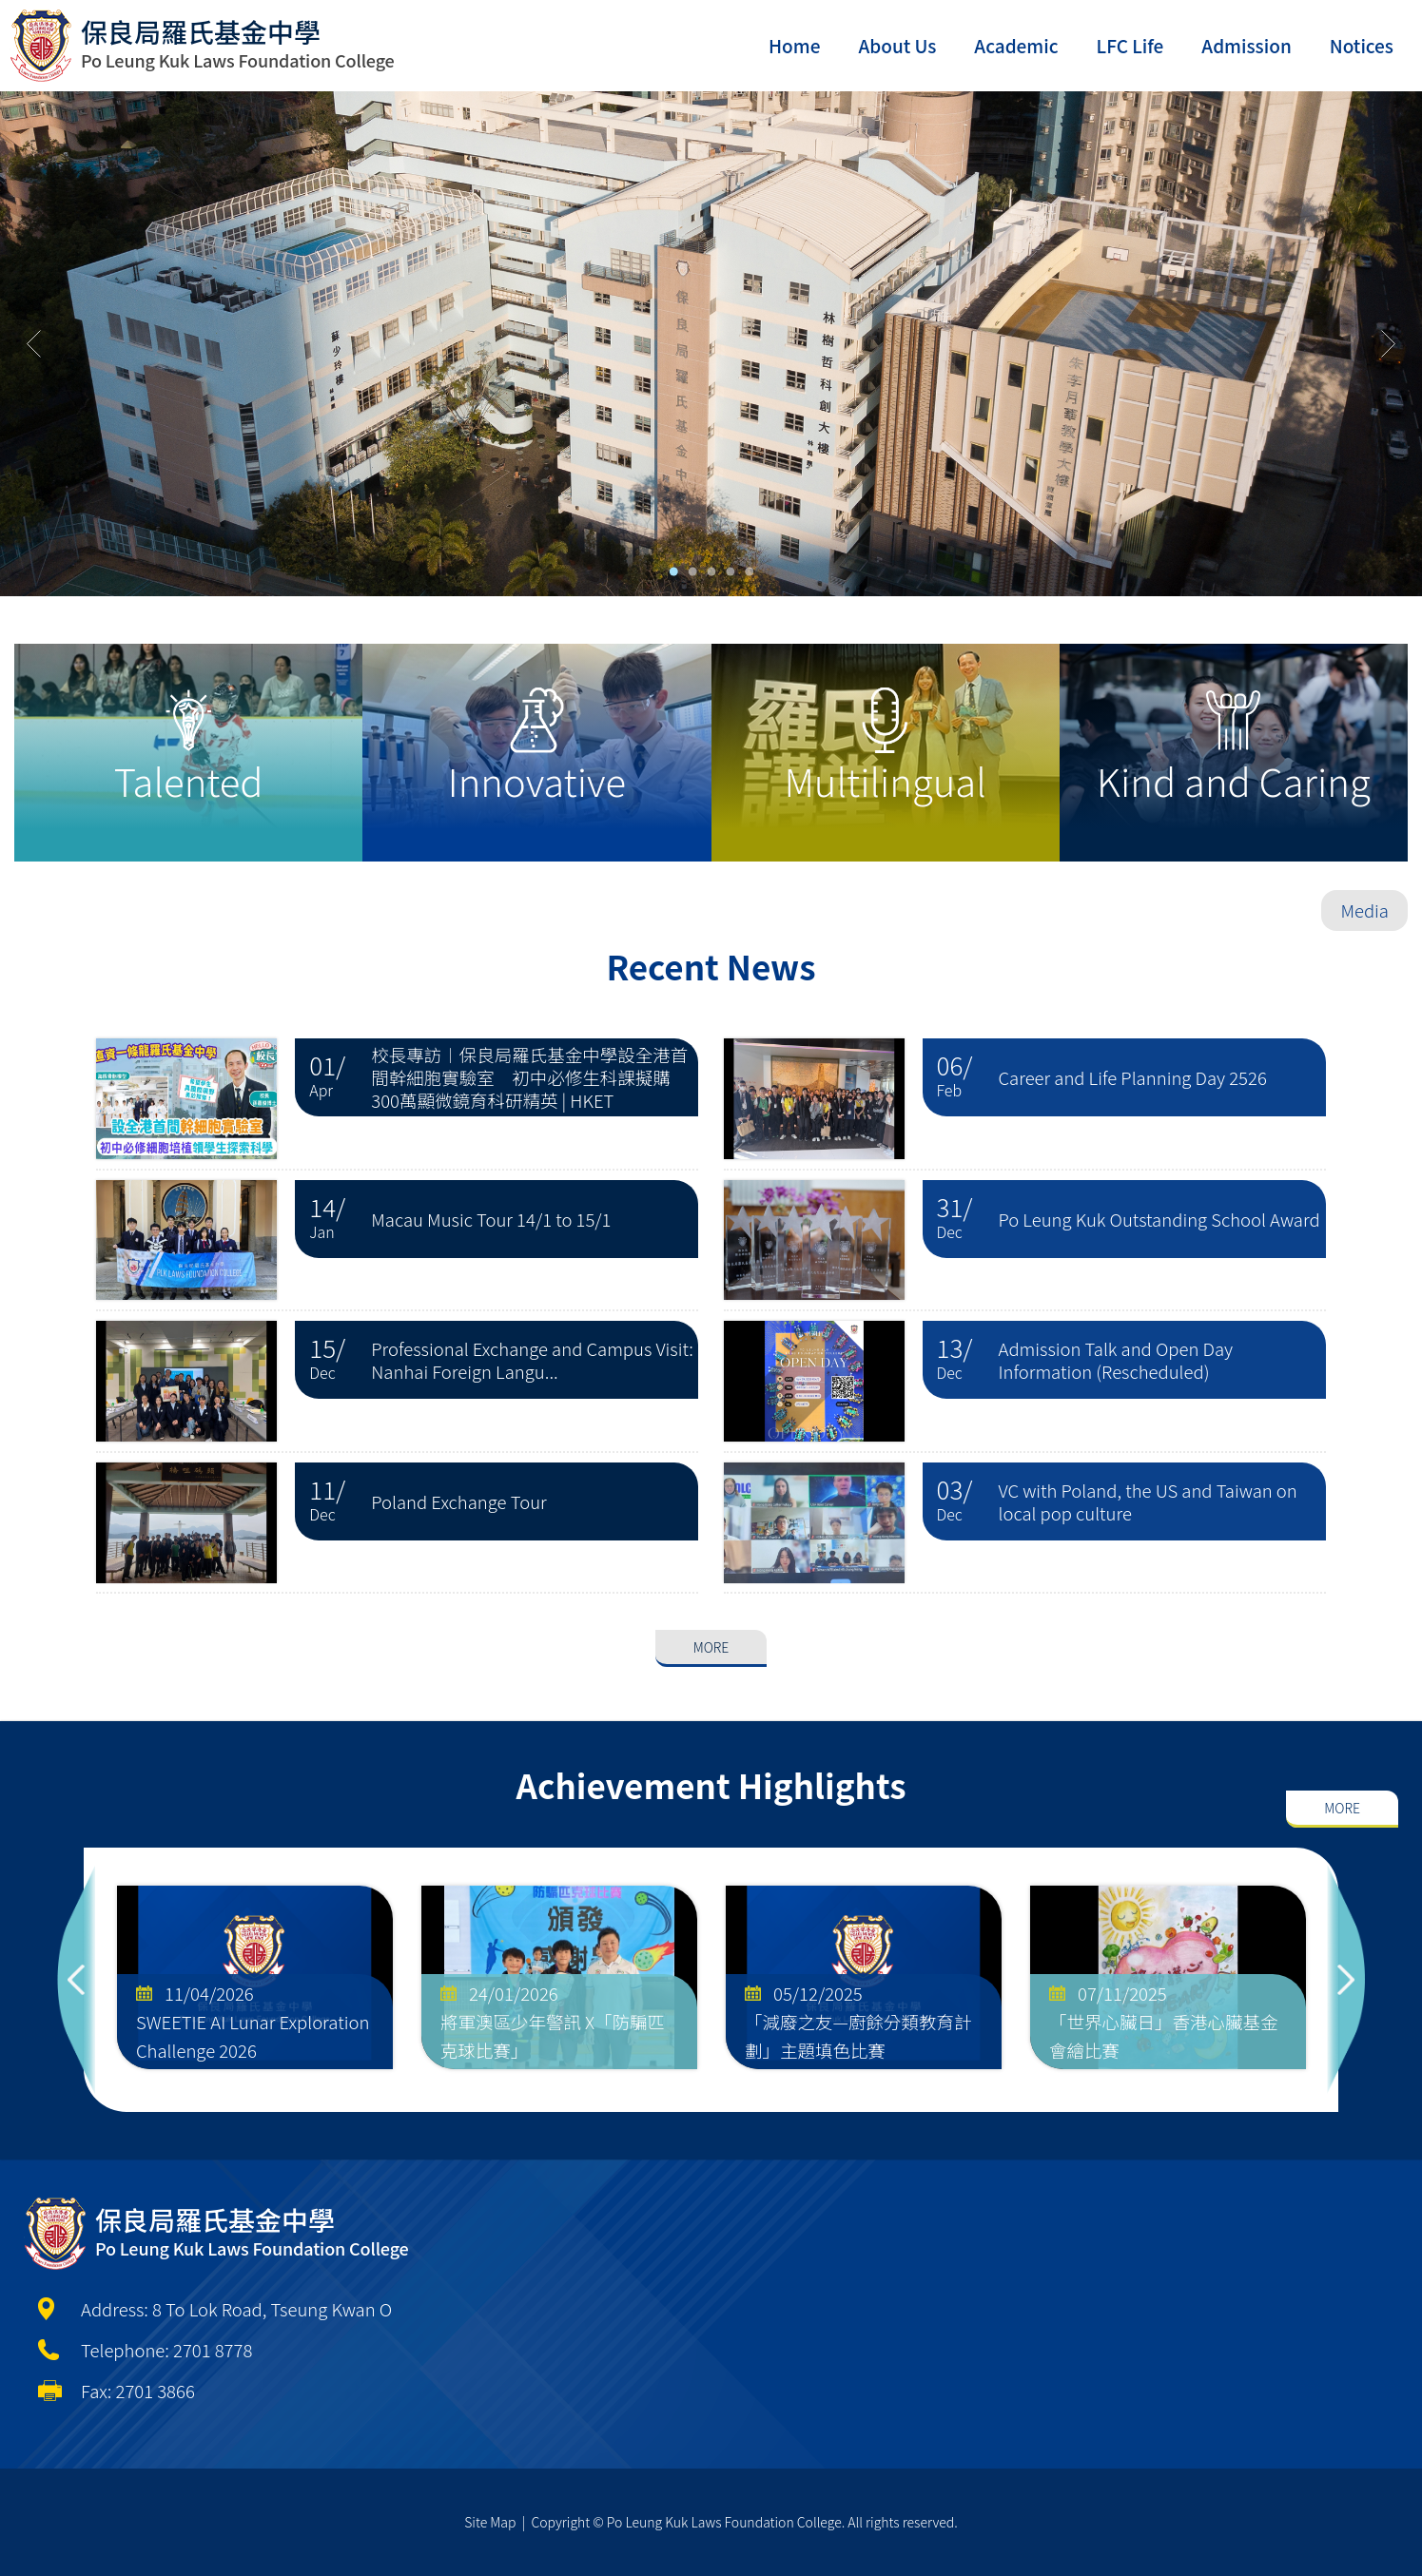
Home (794, 45)
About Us (897, 45)
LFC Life (1130, 45)
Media (1364, 910)
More (710, 1574)
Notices (1361, 45)
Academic (1016, 45)
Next (1346, 1980)
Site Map (490, 2521)
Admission (1246, 45)
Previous (76, 1980)
